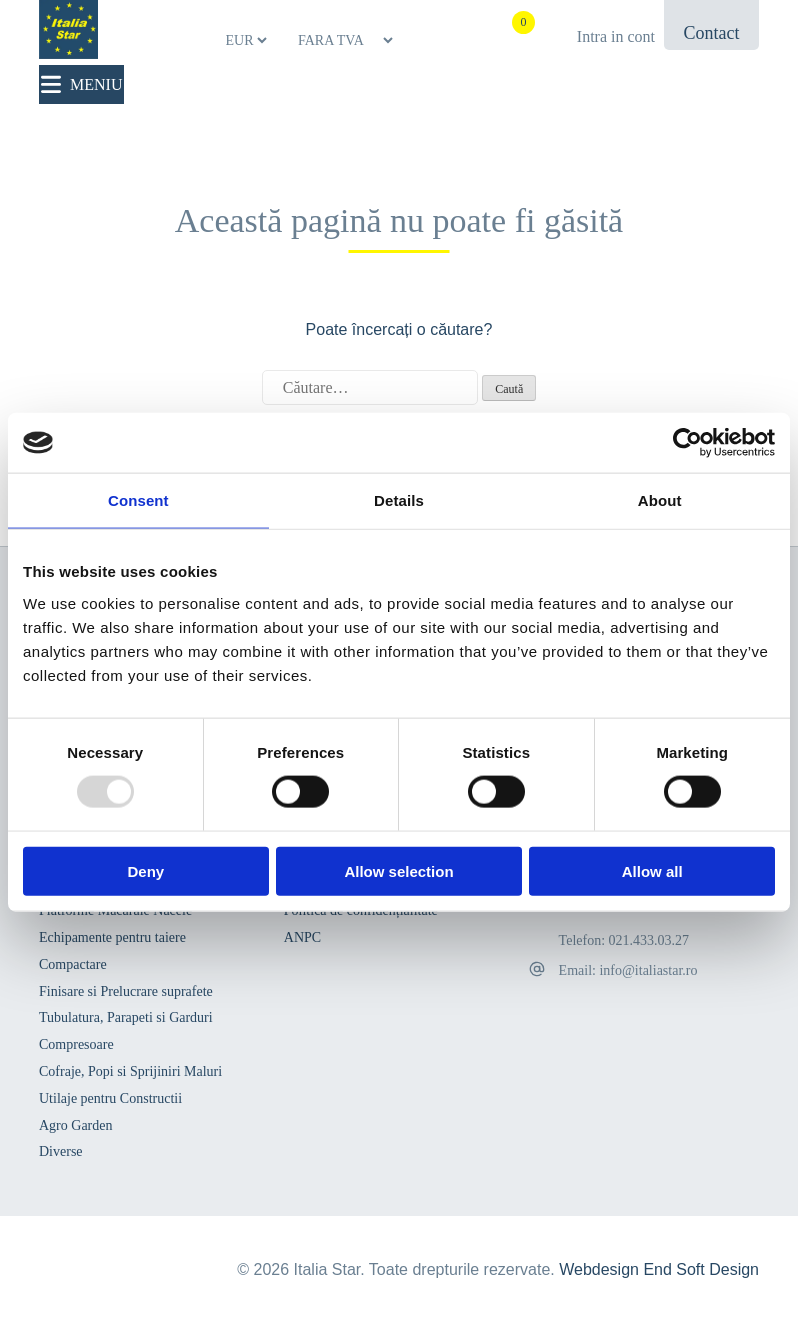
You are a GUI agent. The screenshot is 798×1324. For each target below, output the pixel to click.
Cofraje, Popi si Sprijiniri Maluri (130, 1071)
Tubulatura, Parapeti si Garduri (126, 1017)
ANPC (302, 937)
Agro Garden (75, 1125)
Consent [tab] (138, 500)
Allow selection (398, 870)
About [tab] (660, 500)
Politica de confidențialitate (361, 910)
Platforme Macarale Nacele (115, 910)
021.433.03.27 (649, 940)
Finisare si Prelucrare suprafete (126, 991)
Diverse (61, 1151)
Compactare (73, 964)
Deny (145, 870)
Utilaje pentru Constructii (110, 1098)
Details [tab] (399, 500)
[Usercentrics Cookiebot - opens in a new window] (687, 443)
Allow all (652, 870)
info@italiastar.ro (648, 970)
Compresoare (76, 1044)
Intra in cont (616, 36)
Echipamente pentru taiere (112, 937)
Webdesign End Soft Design (659, 1269)
